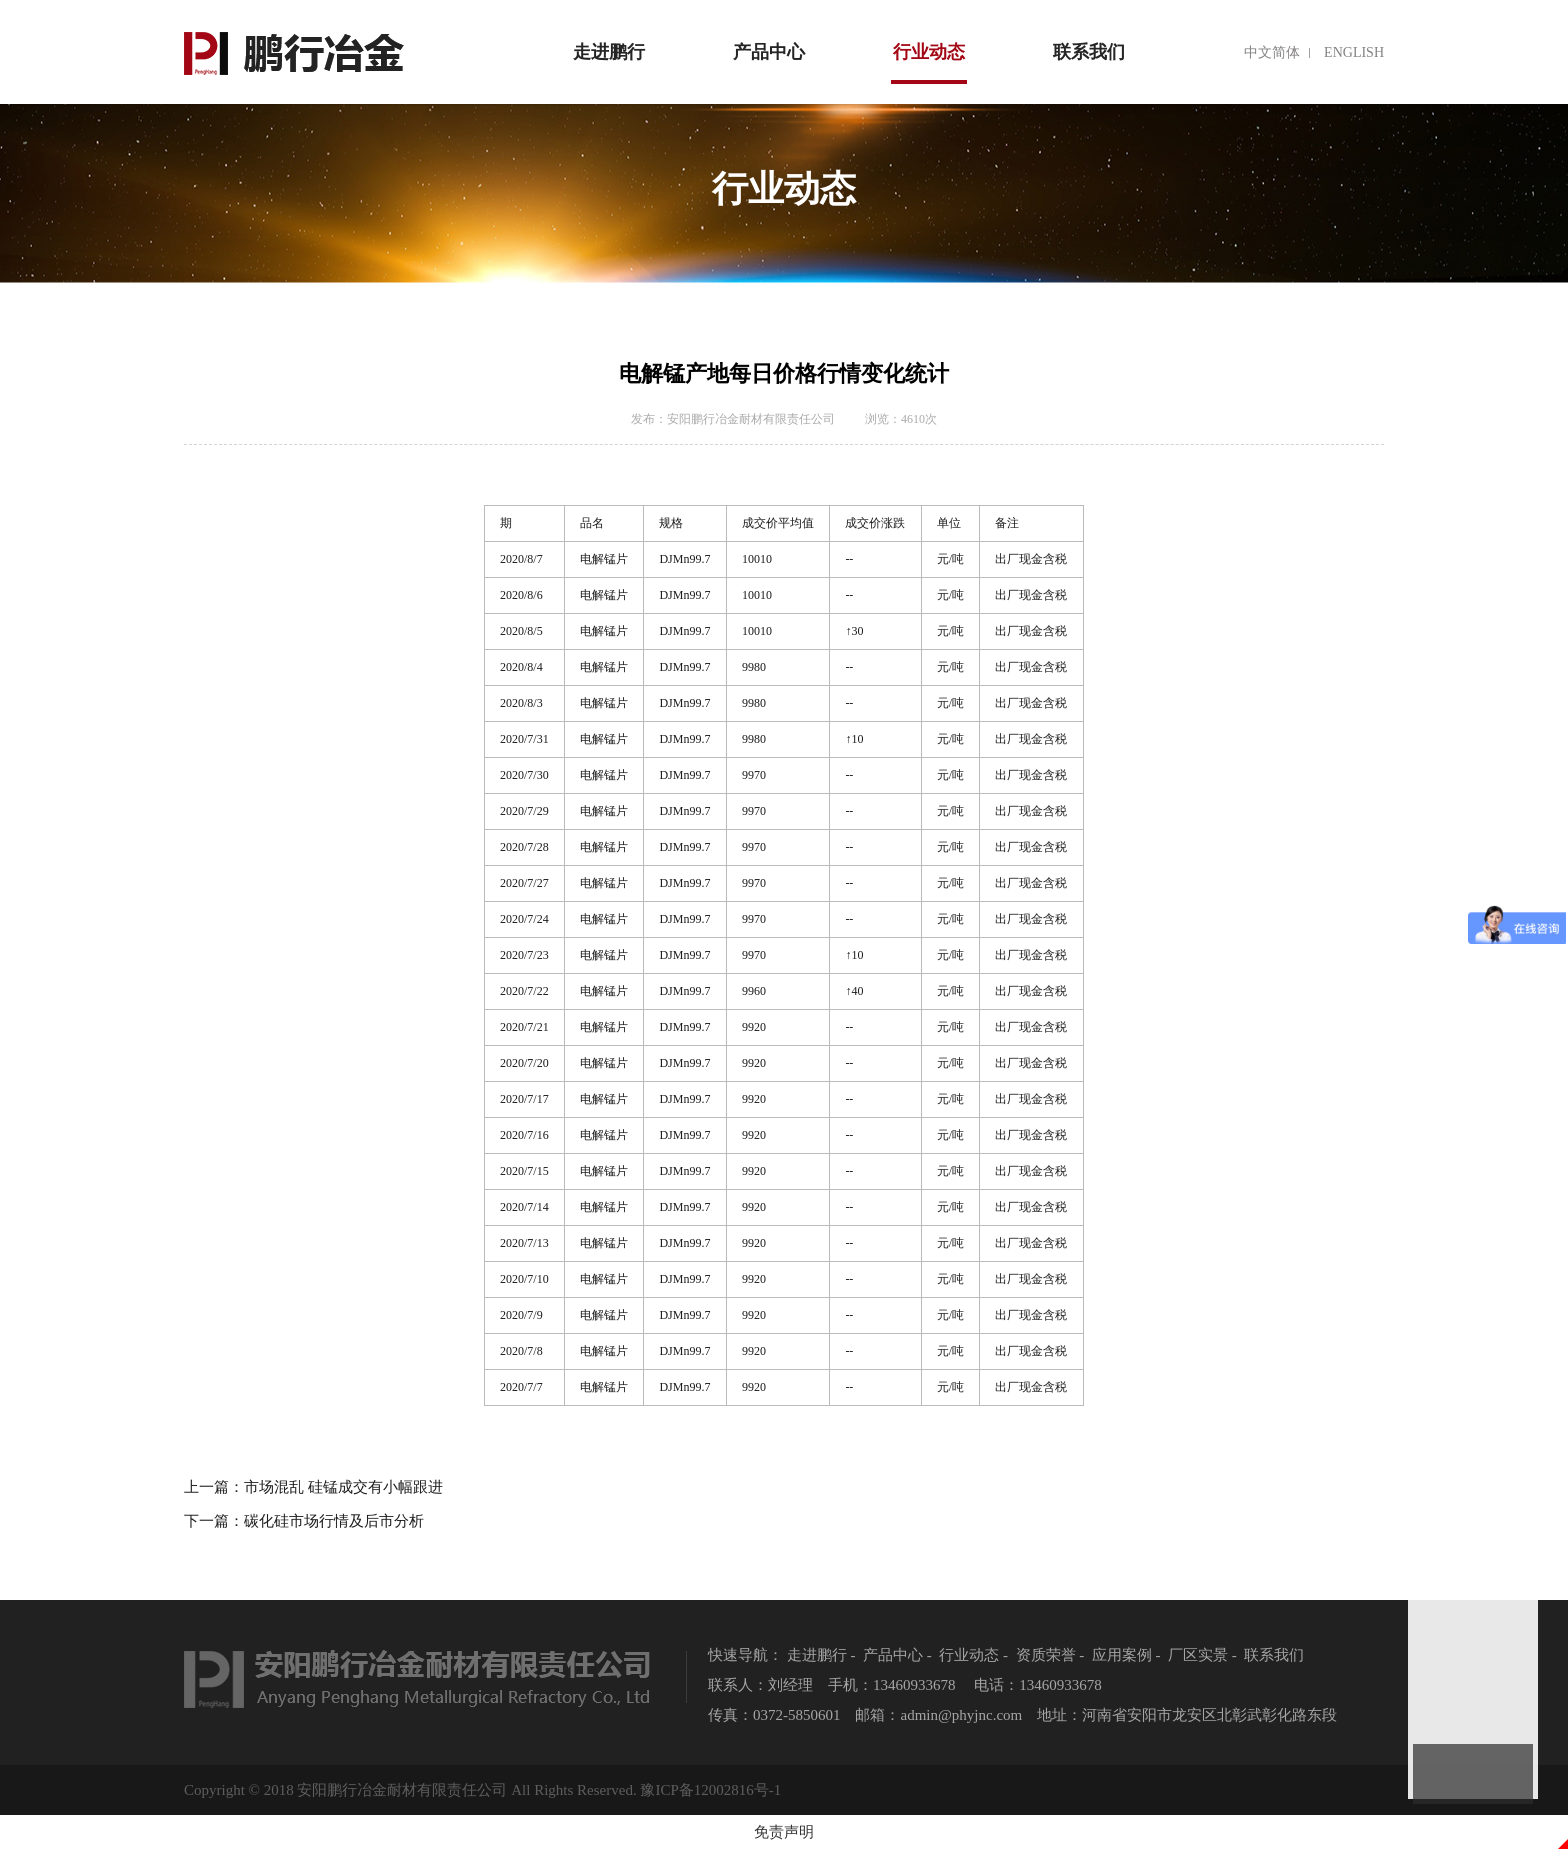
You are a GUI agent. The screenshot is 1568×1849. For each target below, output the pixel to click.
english (1354, 52)
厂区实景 (1198, 1655)
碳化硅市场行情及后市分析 (334, 1521)
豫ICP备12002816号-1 (710, 1790)
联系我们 (1089, 52)
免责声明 (784, 1832)
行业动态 (929, 63)
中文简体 (1272, 52)
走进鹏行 (609, 52)
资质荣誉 (1046, 1655)
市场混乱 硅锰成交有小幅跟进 (343, 1487)
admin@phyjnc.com (962, 1715)
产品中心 (769, 52)
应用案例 (1122, 1655)
